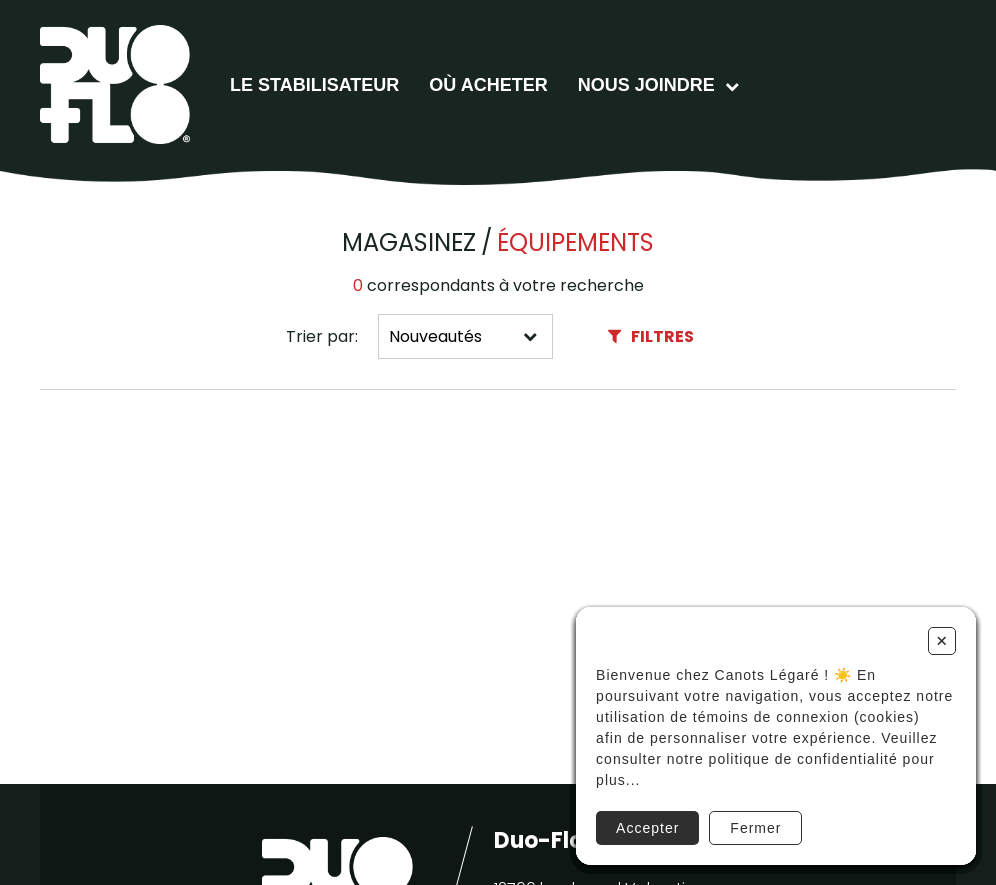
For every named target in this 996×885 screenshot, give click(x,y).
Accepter (647, 828)
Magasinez (409, 243)
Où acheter (488, 85)
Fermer (755, 828)
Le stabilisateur (314, 85)
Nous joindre (646, 85)
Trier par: (322, 336)
